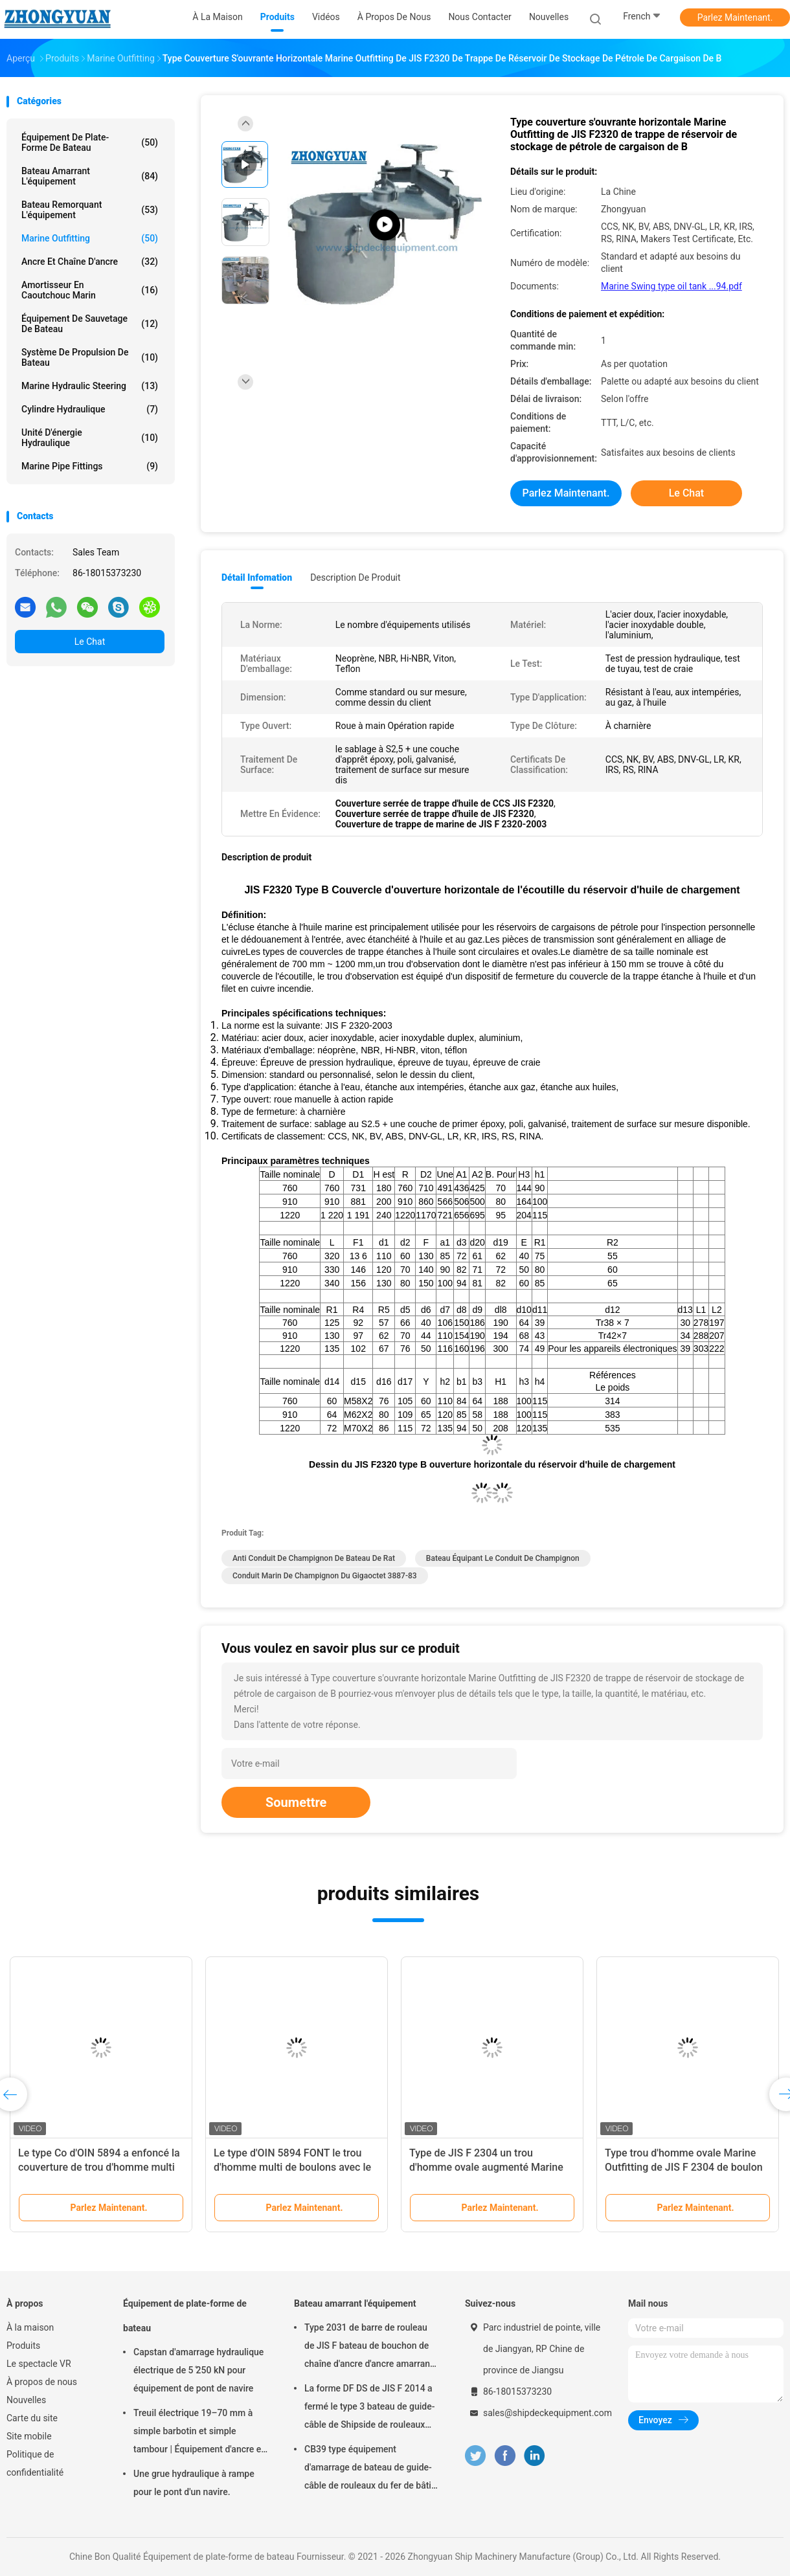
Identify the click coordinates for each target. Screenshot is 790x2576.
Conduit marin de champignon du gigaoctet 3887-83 (324, 1575)
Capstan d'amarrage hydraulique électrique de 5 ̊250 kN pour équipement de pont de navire (198, 2370)
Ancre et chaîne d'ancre (89, 261)
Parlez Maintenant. (735, 17)
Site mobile (29, 2436)
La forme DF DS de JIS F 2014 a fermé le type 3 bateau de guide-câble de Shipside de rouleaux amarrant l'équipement (369, 2408)
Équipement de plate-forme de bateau (89, 142)
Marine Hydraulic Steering (89, 385)
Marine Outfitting (89, 238)
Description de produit (355, 577)
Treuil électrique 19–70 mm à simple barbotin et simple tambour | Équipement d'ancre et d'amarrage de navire (198, 2433)
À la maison (30, 2327)
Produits (23, 2345)
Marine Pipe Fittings (89, 466)
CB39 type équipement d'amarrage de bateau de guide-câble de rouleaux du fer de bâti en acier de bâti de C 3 (368, 2469)
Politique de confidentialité (34, 2463)
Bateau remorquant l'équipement (89, 209)
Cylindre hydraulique (89, 409)
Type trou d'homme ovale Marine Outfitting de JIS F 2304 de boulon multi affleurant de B (684, 2167)
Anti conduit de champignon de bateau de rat (313, 1558)
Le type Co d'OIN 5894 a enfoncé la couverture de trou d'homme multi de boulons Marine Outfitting (99, 2167)
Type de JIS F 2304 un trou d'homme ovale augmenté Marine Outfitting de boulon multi (486, 2167)
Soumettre (295, 1802)
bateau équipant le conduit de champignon (503, 1558)
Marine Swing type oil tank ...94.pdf (671, 286)
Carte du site (32, 2418)
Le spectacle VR (38, 2363)
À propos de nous (41, 2382)
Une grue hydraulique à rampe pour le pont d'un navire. (193, 2483)
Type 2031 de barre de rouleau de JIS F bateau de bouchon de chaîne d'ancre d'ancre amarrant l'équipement (368, 2347)
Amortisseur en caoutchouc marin (89, 290)
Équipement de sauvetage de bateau (89, 323)
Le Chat (89, 641)
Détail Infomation (256, 577)
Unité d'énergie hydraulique (89, 437)
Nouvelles (26, 2400)
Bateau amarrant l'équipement (89, 176)
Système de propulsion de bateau (89, 357)
